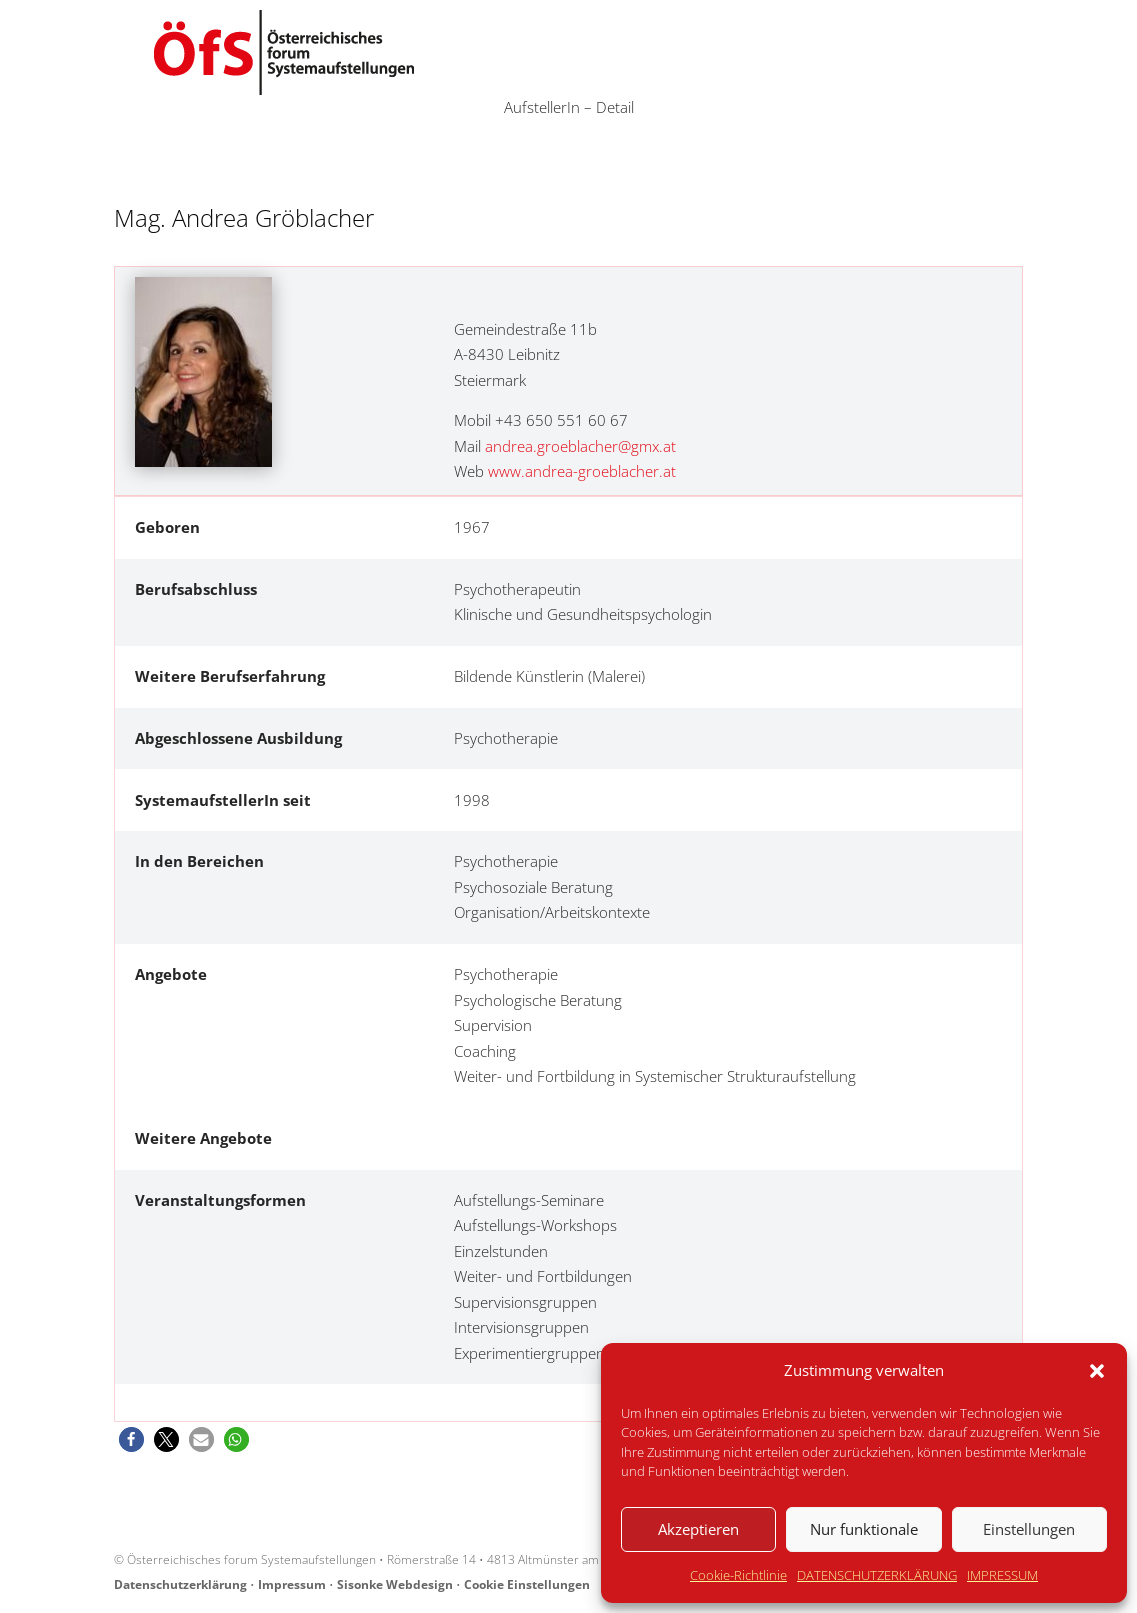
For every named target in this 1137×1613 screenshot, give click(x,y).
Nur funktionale (864, 1529)
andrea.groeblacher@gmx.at (580, 446)
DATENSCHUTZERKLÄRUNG (877, 1575)
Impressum (292, 1584)
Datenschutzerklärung (180, 1584)
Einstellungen (1029, 1529)
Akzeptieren (698, 1529)
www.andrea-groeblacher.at (582, 471)
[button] (1097, 1371)
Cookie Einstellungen (527, 1584)
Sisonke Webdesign (395, 1584)
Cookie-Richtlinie (738, 1575)
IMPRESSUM (1002, 1575)
